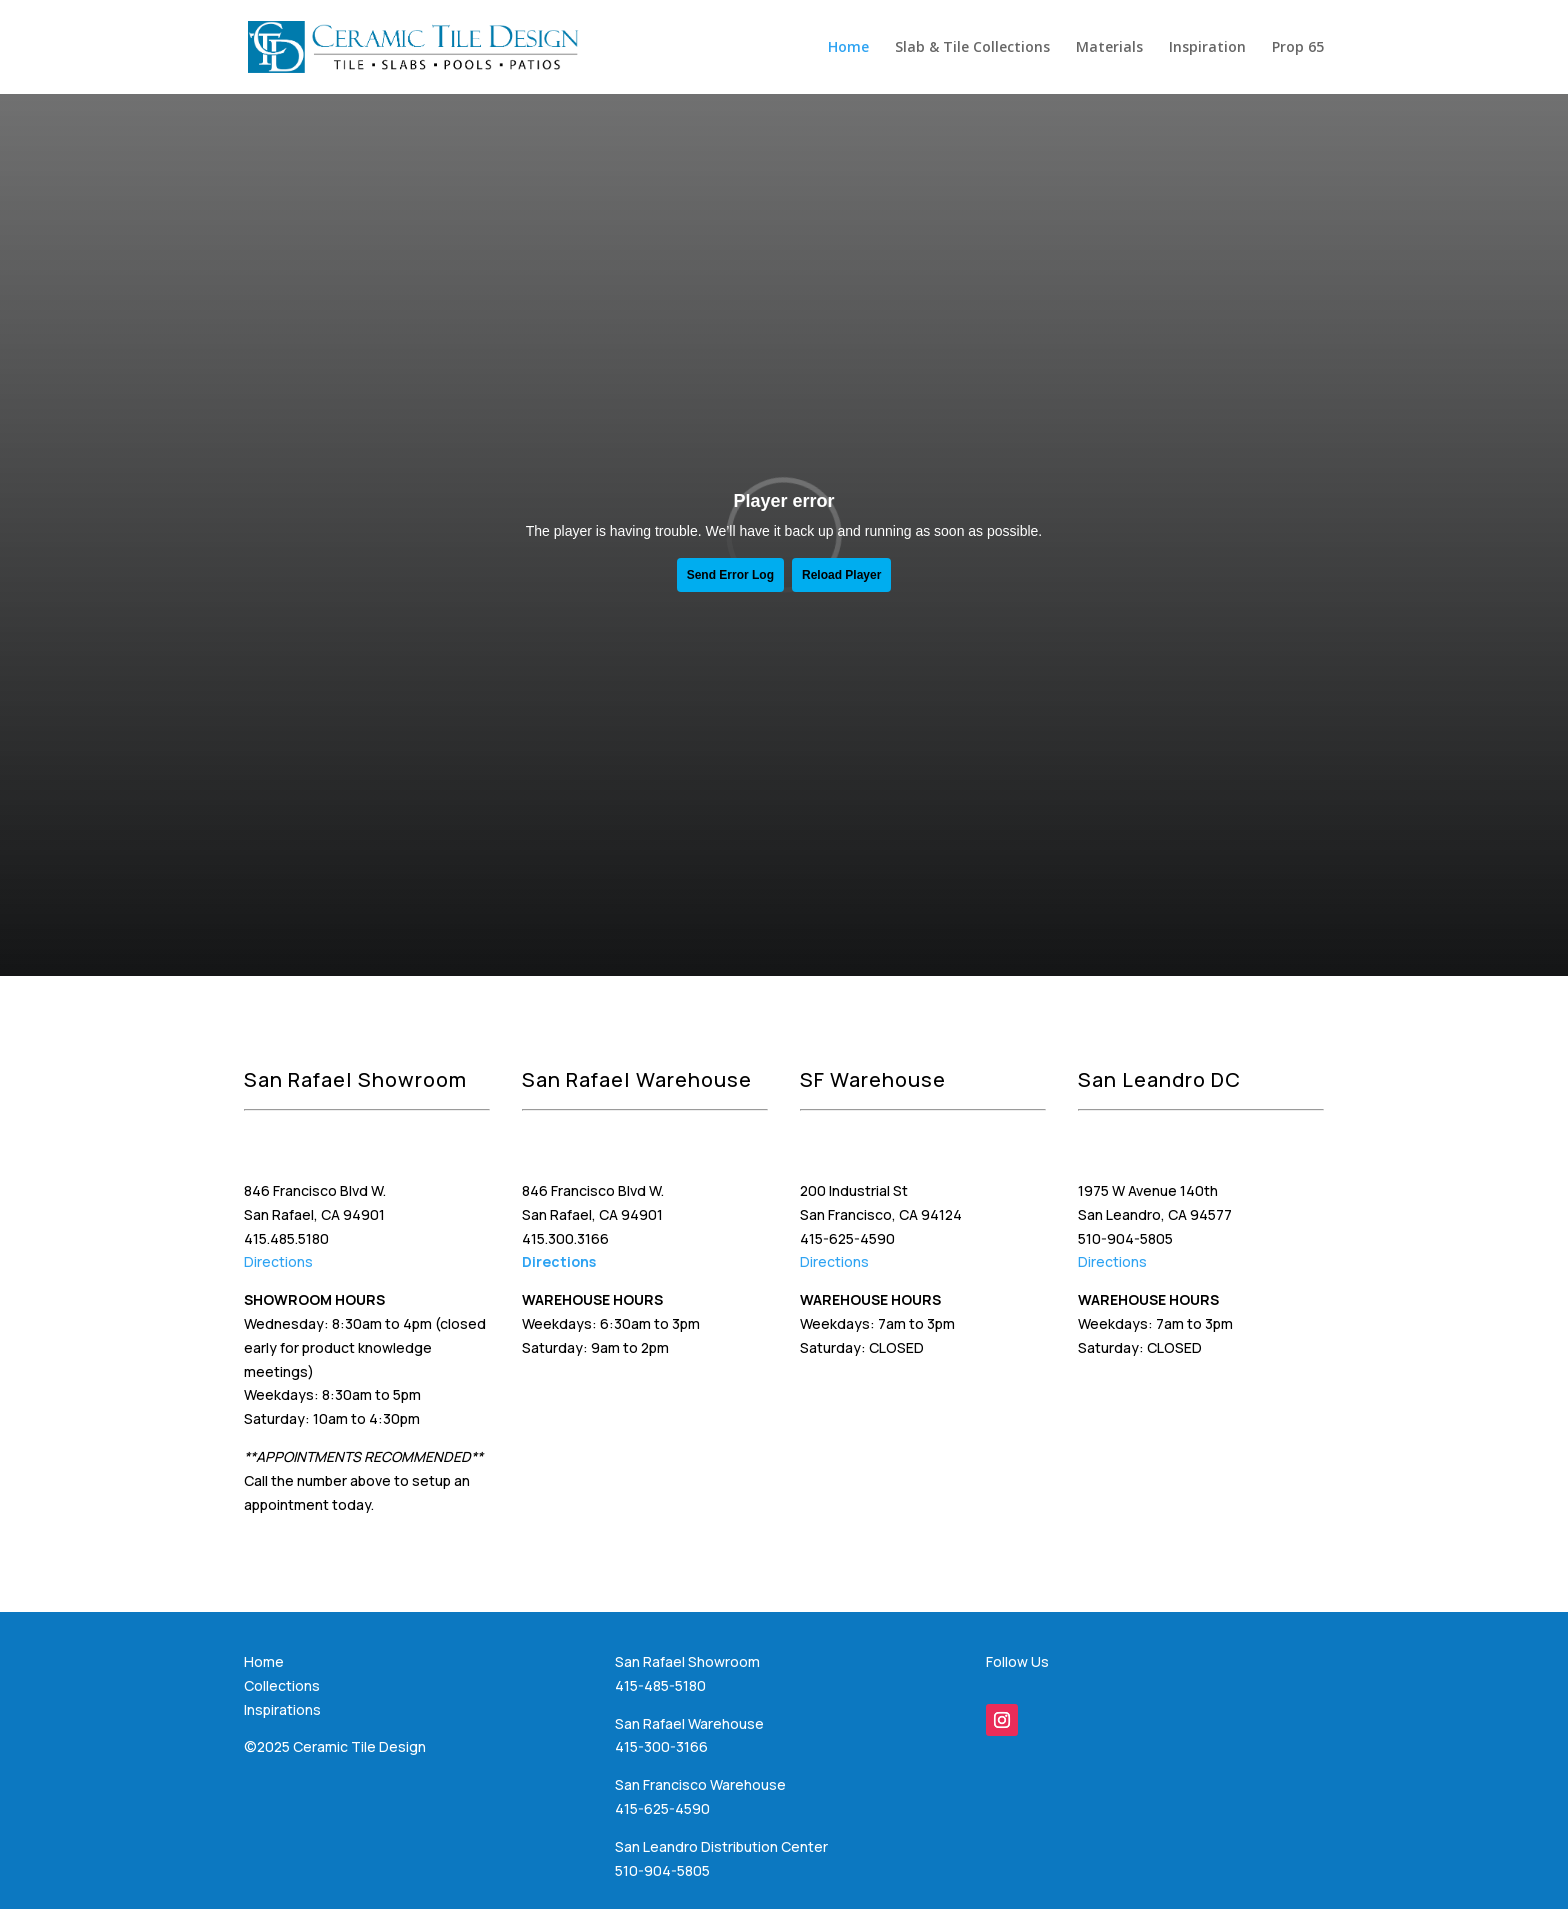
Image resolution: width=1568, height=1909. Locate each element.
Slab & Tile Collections (972, 48)
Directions (278, 1261)
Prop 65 (1298, 48)
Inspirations (282, 1709)
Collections (282, 1685)
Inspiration (1207, 48)
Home (848, 48)
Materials (1109, 48)
